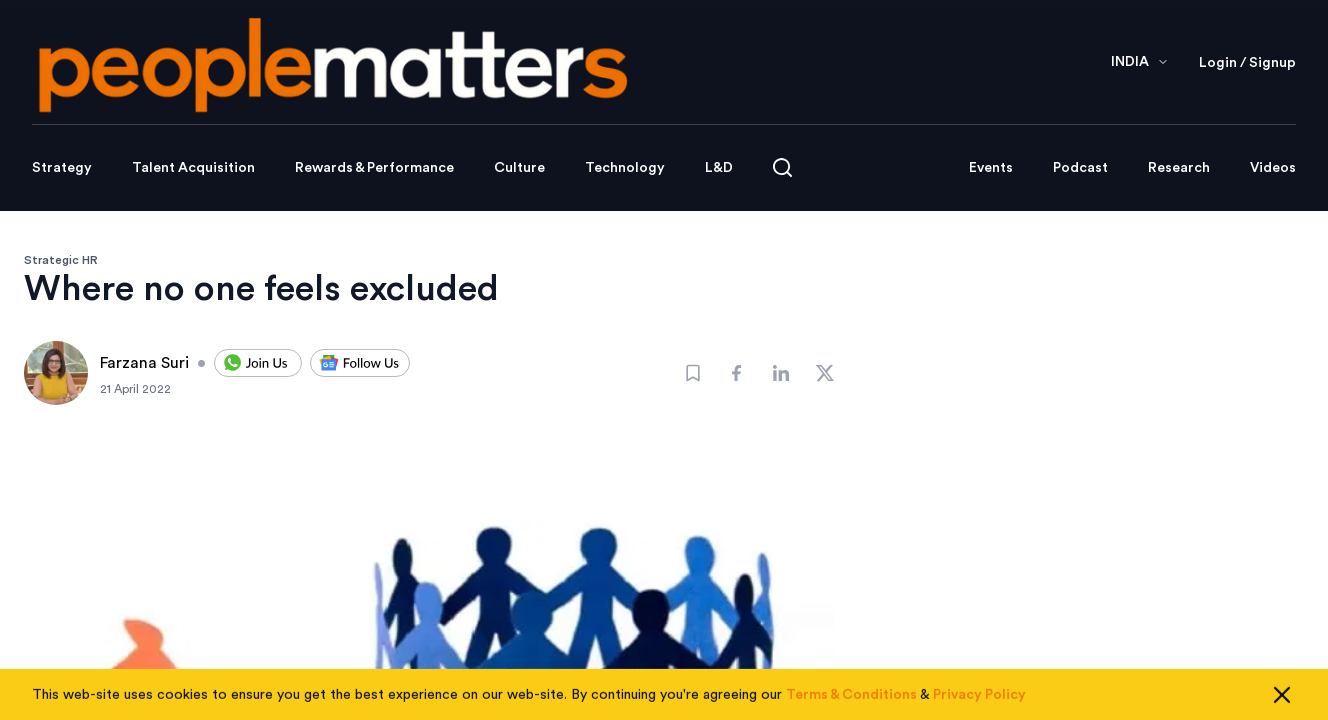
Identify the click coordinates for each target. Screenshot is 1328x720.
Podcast (1080, 168)
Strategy (62, 168)
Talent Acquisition (193, 168)
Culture (519, 168)
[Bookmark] (693, 373)
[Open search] (782, 167)
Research (1179, 168)
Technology (625, 168)
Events (991, 168)
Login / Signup (1247, 63)
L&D (719, 168)
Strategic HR (61, 260)
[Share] (737, 373)
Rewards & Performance (374, 168)
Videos (1273, 168)
